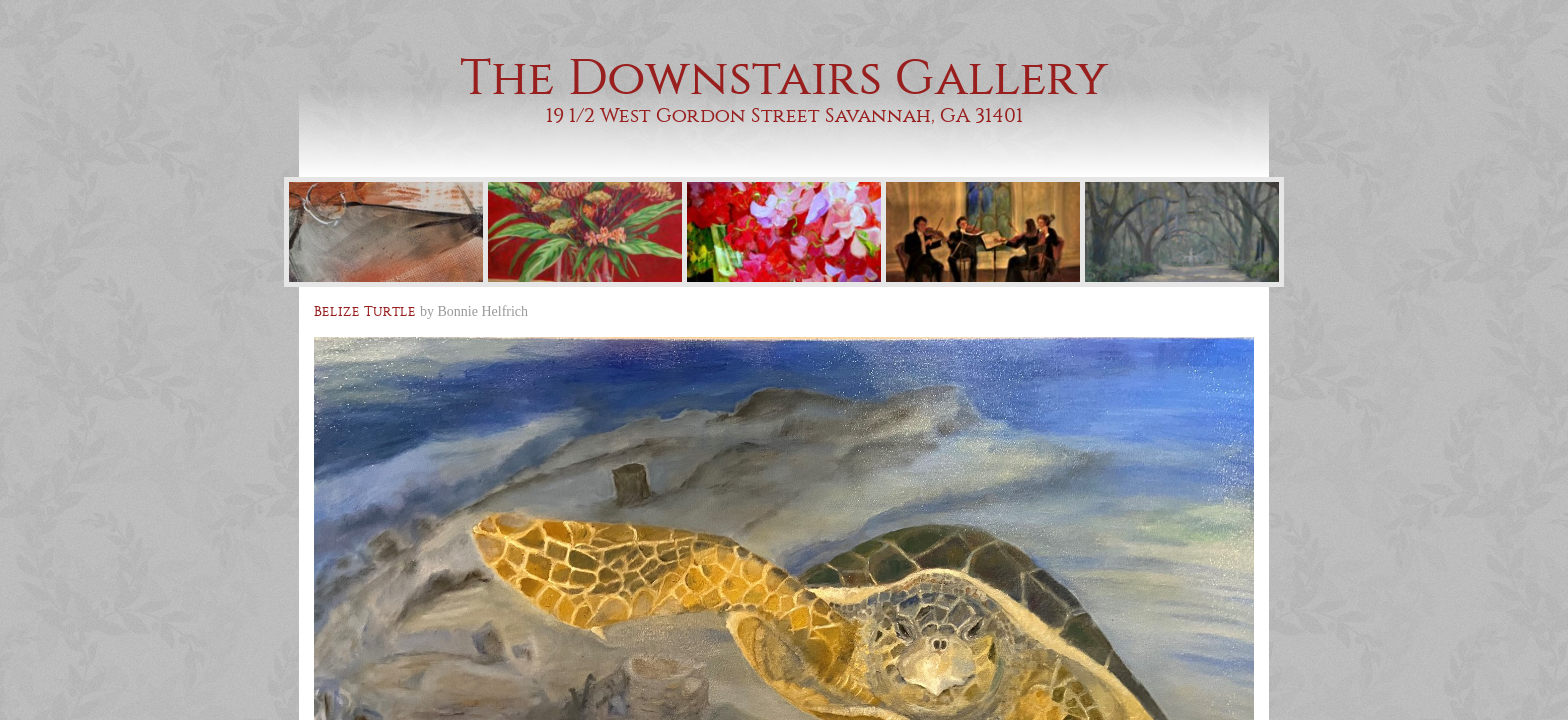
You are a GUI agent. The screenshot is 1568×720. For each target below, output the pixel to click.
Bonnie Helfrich (483, 311)
